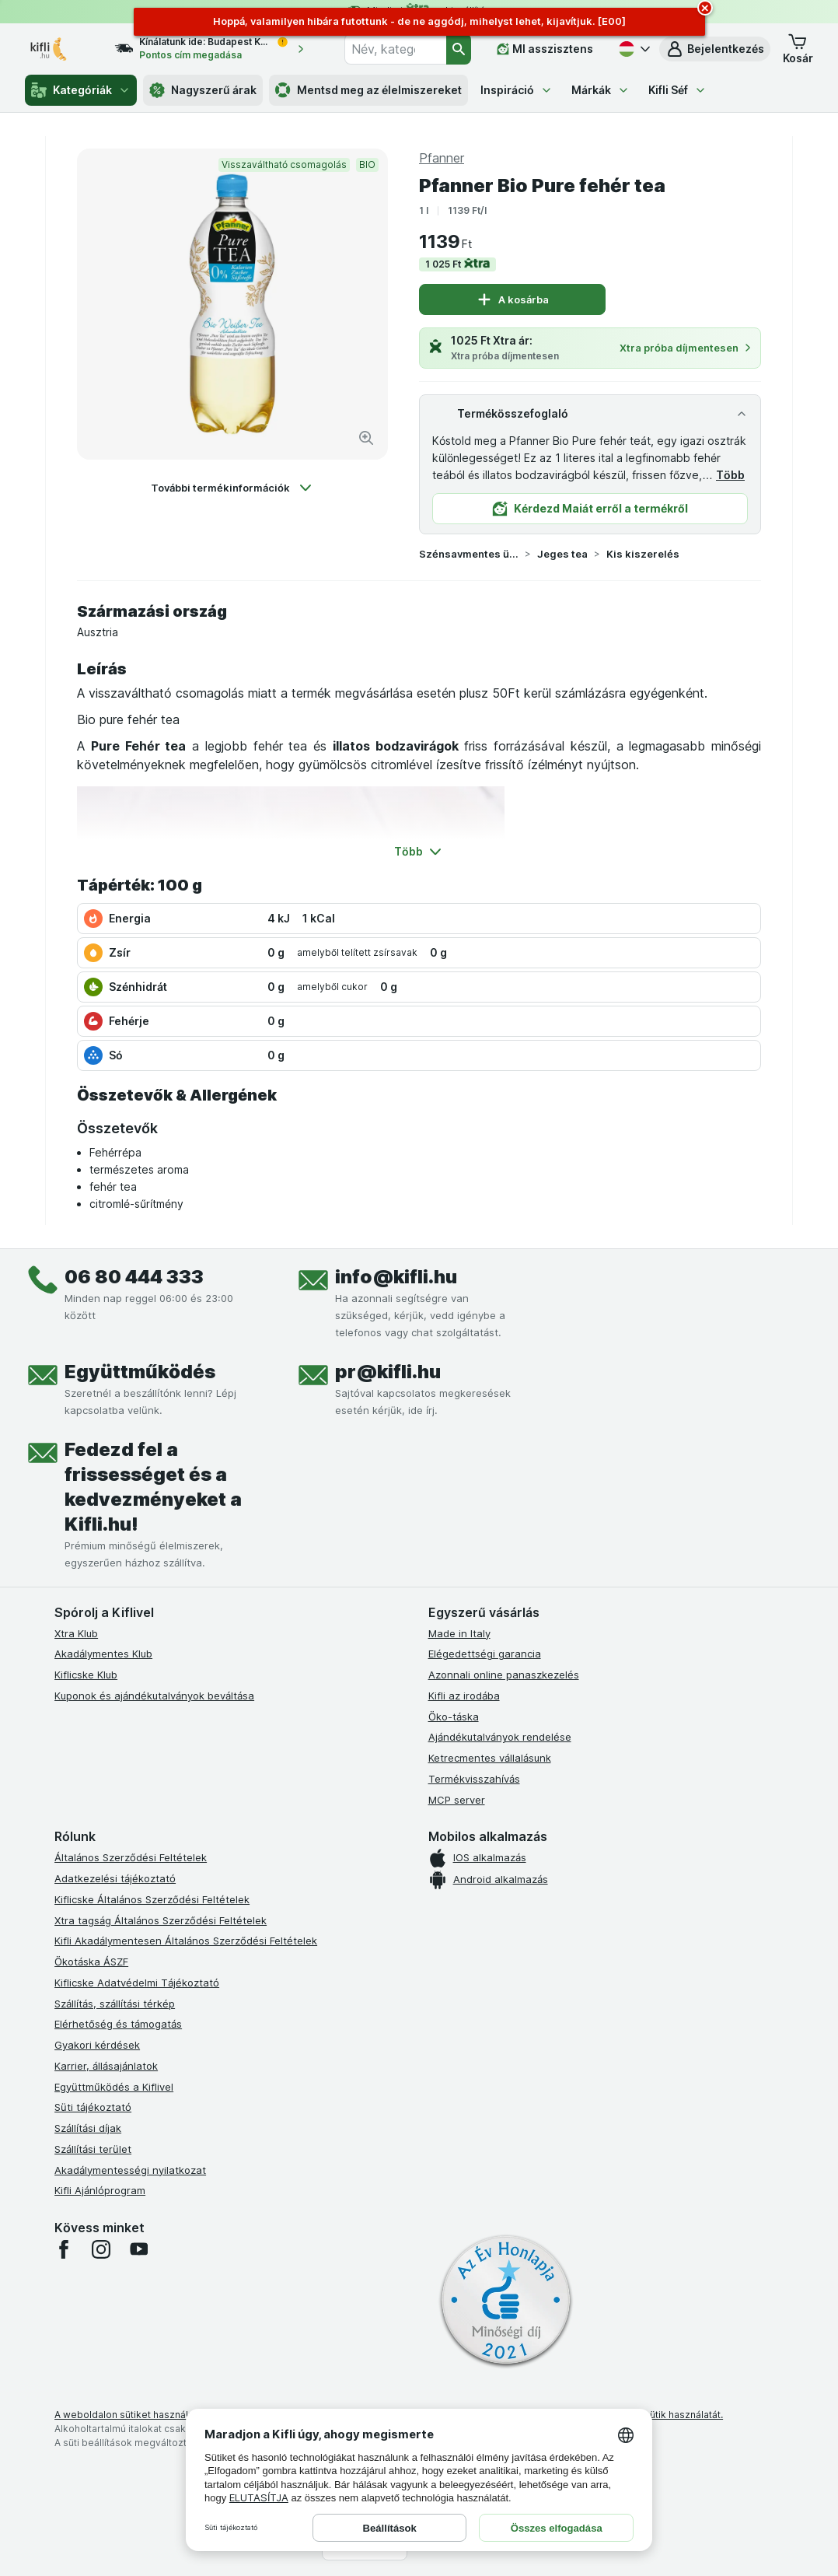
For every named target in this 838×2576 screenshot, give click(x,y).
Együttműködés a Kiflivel (113, 2087)
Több (730, 474)
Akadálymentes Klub (103, 1653)
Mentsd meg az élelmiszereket (368, 90)
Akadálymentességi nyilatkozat (130, 2170)
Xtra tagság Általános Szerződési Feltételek (160, 1920)
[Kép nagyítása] (366, 437)
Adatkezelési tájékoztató (115, 1878)
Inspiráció (516, 89)
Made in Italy (459, 1633)
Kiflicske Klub (85, 1674)
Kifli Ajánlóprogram (99, 2190)
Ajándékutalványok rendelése (499, 1737)
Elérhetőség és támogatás (118, 2024)
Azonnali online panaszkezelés (503, 1674)
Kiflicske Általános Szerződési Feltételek (152, 1899)
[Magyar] (633, 49)
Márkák (600, 89)
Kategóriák (81, 90)
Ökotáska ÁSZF (91, 1961)
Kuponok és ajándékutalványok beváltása (154, 1695)
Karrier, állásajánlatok (106, 2066)
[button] (714, 49)
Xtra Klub (76, 1633)
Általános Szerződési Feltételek (130, 1857)
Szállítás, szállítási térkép (114, 2003)
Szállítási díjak (87, 2128)
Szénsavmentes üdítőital (469, 554)
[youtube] (138, 2249)
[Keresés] (458, 49)
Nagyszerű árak (203, 90)
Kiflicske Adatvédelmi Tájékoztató (136, 1982)
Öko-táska (453, 1716)
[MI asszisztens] (545, 49)
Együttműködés (140, 1371)
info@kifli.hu (396, 1276)
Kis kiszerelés (642, 554)
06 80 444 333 (134, 1276)
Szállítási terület (92, 2149)
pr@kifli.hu (388, 1371)
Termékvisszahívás (474, 1779)
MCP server (456, 1800)
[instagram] (101, 2249)
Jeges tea (562, 554)
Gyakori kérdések (97, 2045)
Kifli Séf (677, 89)
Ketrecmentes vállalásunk (489, 1758)
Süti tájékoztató (92, 2107)
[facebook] (63, 2249)
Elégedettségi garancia (484, 1653)
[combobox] (395, 49)
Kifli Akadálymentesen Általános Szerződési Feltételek (185, 1940)
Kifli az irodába (464, 1695)
